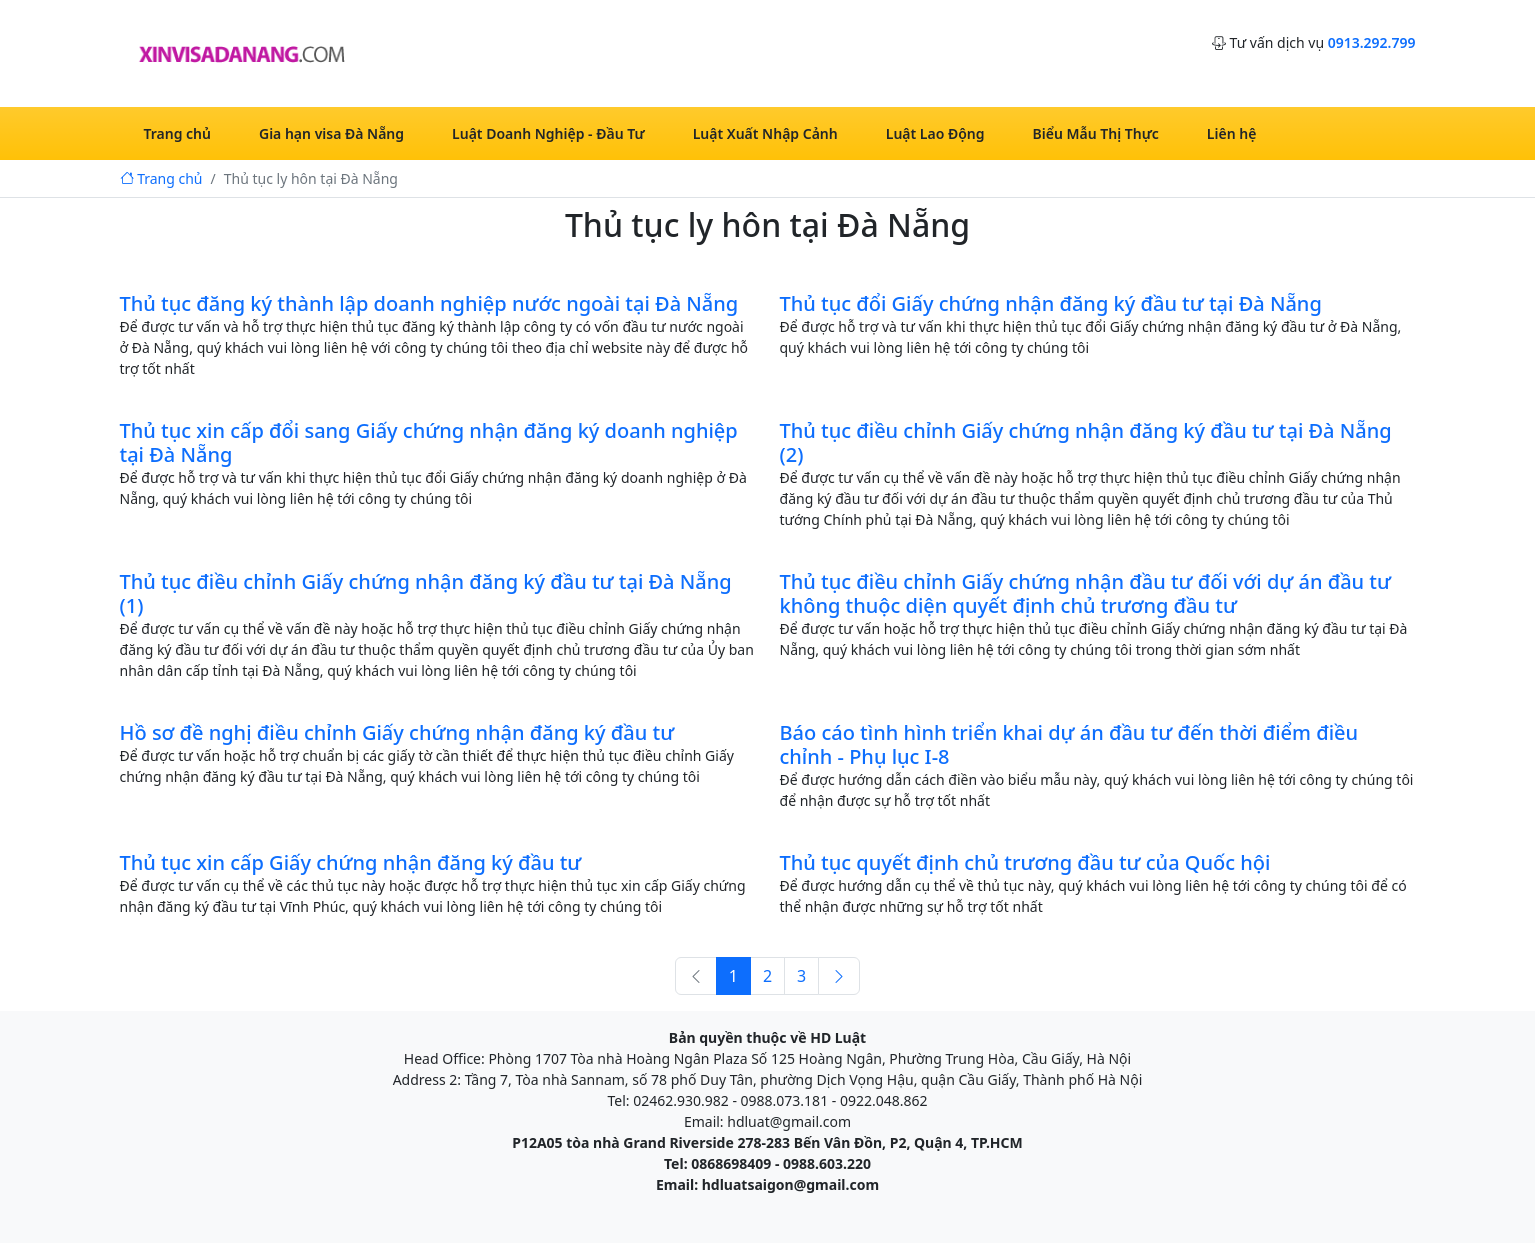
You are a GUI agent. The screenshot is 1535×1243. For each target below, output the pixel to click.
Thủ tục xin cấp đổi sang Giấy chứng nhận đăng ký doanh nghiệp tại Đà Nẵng (429, 442)
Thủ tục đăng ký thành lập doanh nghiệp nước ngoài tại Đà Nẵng (429, 303)
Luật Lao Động (935, 133)
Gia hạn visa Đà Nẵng (331, 133)
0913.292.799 (1372, 42)
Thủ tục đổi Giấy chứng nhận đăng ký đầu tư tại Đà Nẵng (1051, 303)
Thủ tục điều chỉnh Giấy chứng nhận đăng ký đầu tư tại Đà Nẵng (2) (1086, 442)
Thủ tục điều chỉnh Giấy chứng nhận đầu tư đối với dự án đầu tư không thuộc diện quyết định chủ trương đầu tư (1085, 593)
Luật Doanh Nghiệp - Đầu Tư (548, 133)
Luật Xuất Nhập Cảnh (765, 133)
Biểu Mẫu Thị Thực (1096, 133)
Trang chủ (177, 133)
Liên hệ (1232, 133)
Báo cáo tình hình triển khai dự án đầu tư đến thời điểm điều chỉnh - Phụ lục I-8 (1069, 744)
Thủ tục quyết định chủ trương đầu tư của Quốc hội (1025, 862)
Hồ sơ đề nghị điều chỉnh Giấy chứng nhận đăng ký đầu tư (397, 732)
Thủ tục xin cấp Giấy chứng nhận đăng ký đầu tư (351, 862)
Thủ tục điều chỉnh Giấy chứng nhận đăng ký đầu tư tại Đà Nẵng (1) (426, 593)
